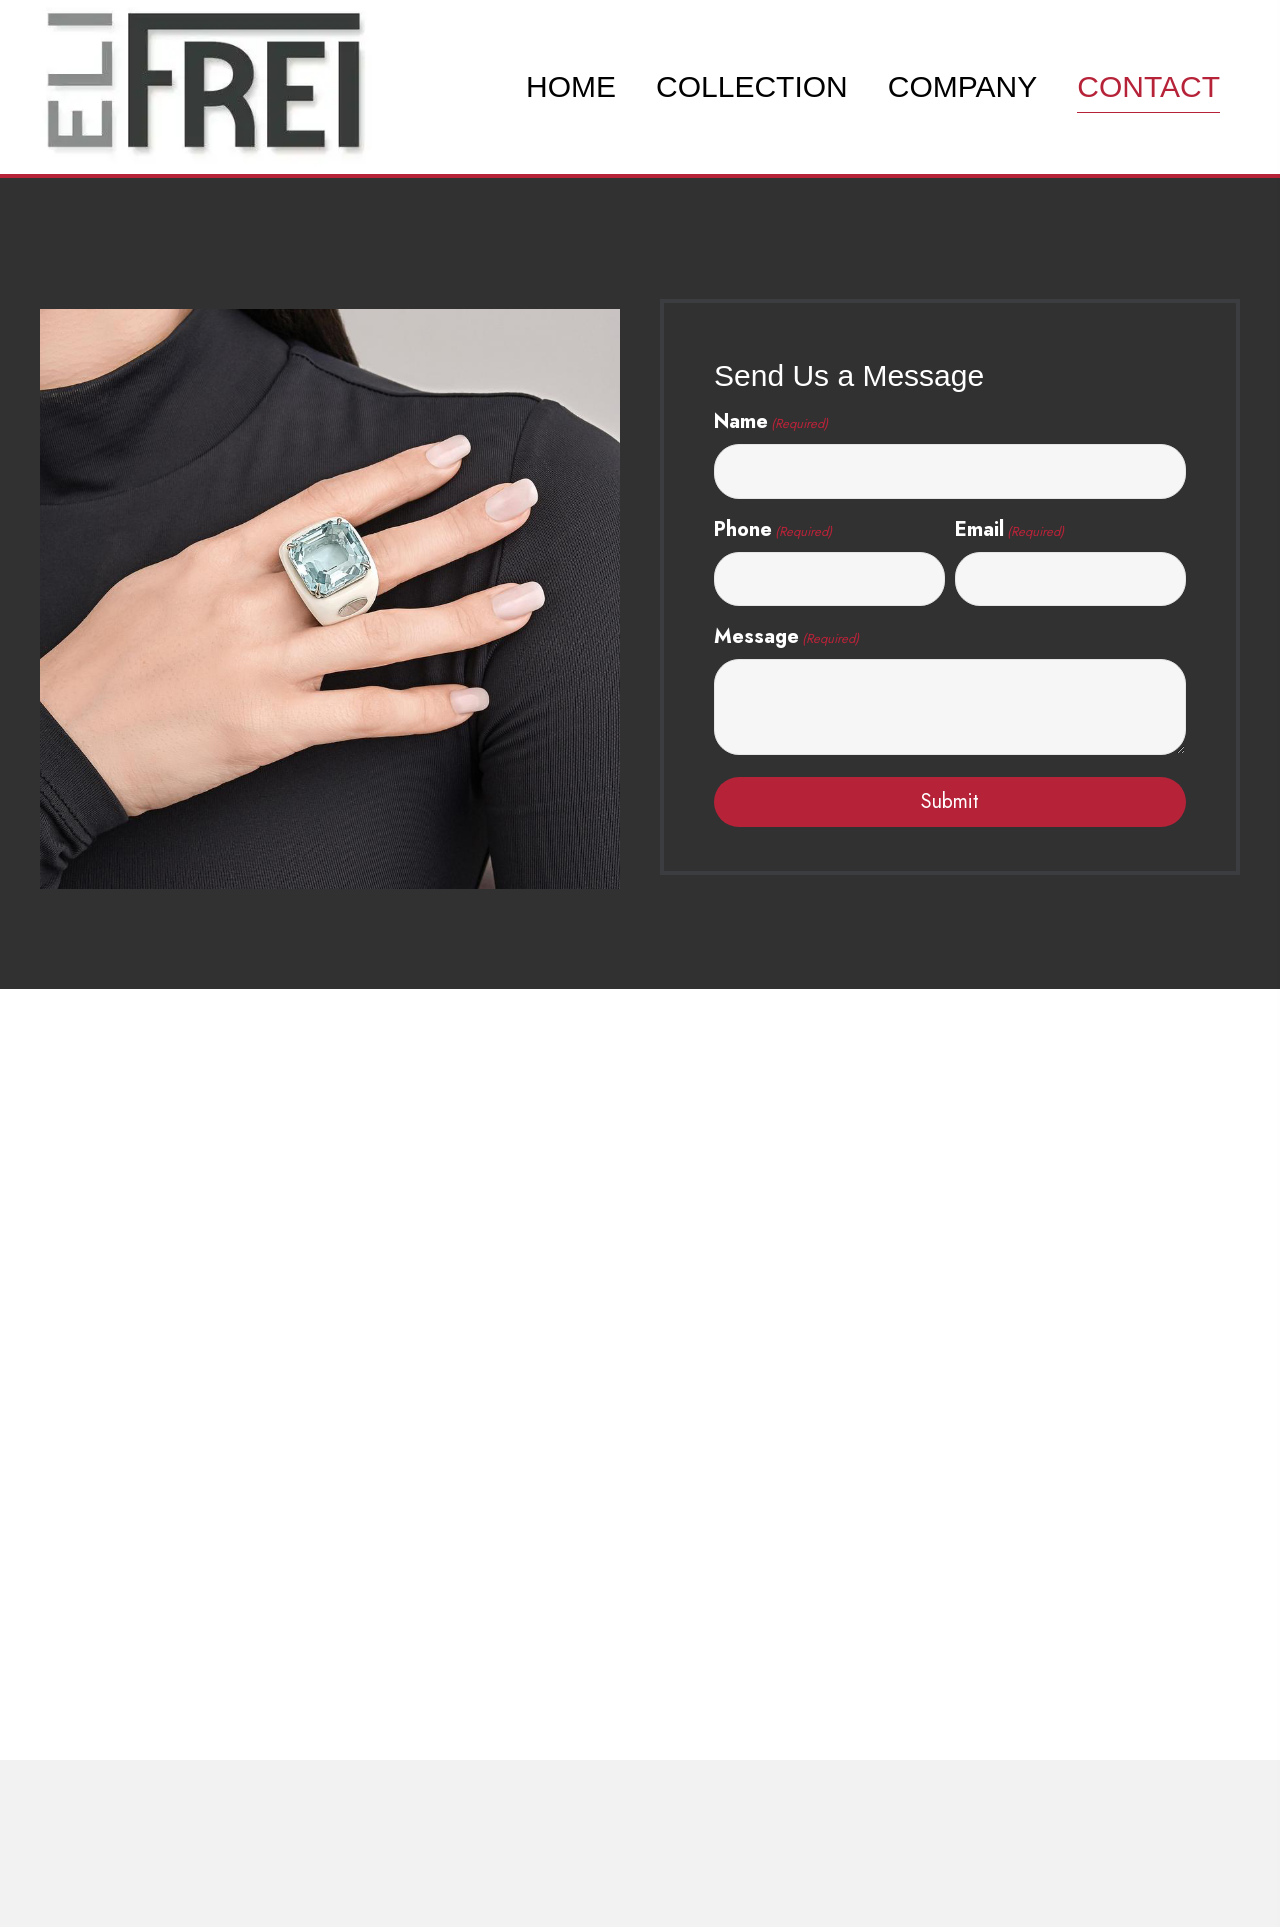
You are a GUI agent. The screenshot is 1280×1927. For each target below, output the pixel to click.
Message (786, 636)
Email (1009, 529)
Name (771, 421)
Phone (773, 529)
